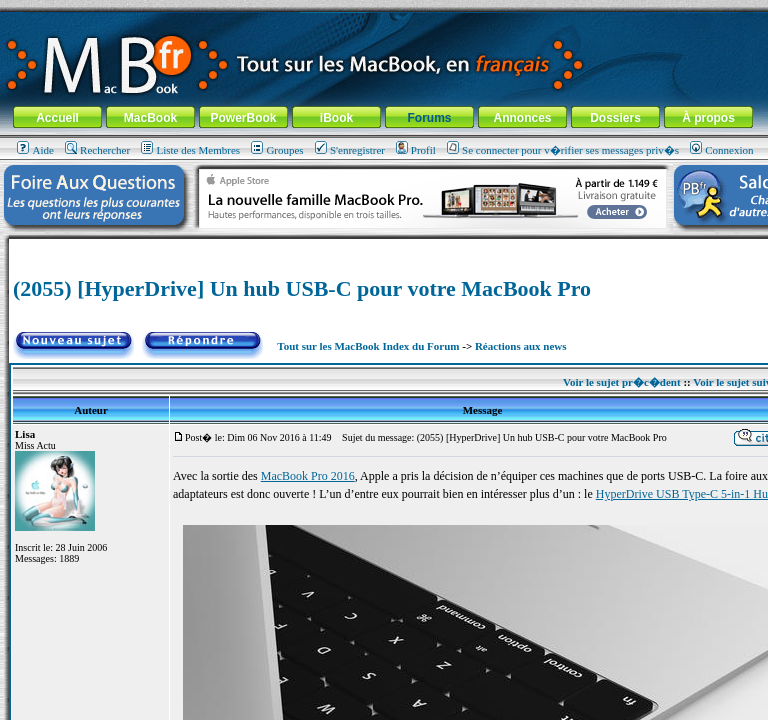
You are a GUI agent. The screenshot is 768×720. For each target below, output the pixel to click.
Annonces (522, 118)
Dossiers (615, 118)
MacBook (150, 118)
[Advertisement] (404, 246)
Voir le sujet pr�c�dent (622, 382)
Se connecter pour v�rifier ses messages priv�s (563, 150)
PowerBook (243, 118)
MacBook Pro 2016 (308, 476)
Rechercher (97, 150)
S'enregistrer (350, 150)
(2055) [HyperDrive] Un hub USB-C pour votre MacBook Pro (302, 288)
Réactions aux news (521, 346)
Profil (416, 150)
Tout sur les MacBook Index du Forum (368, 346)
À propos (708, 118)
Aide (35, 150)
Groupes (277, 150)
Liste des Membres (190, 150)
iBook (336, 118)
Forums (429, 118)
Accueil (57, 118)
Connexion (721, 150)
